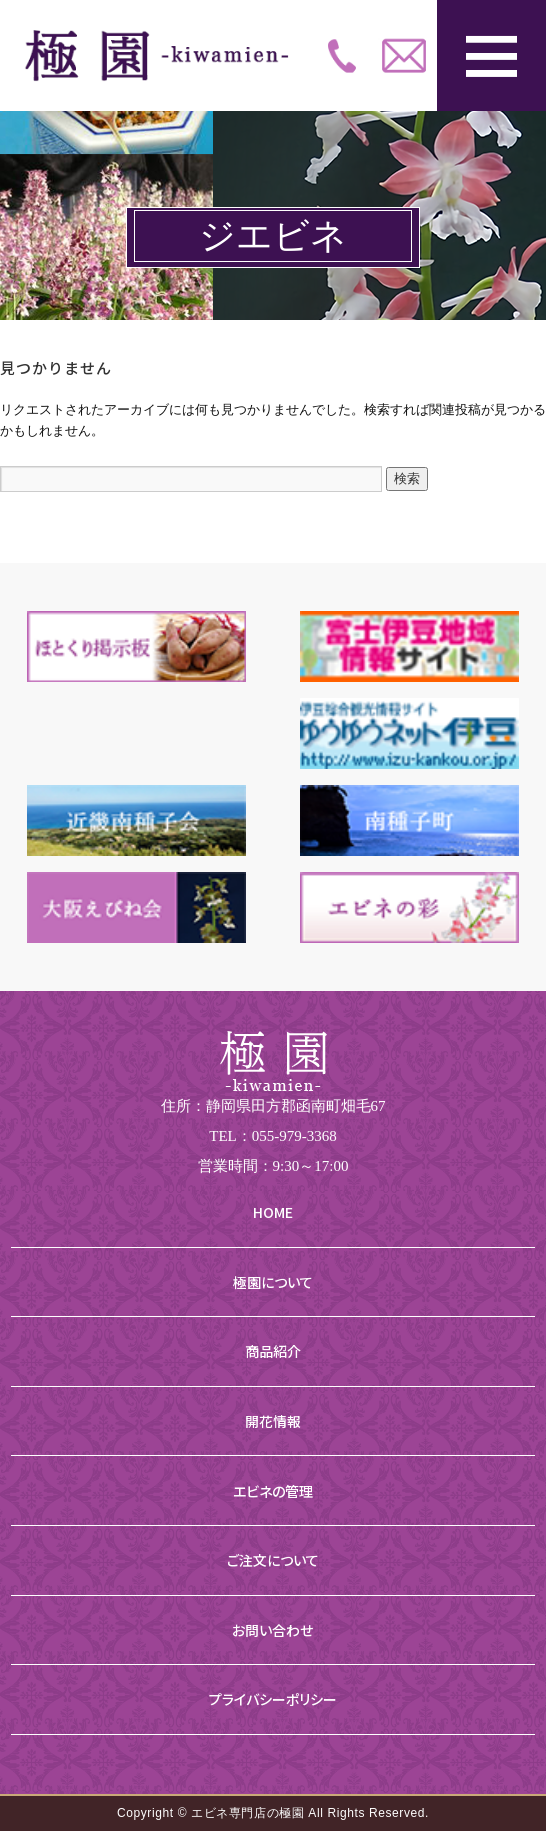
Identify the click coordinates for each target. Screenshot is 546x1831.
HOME (273, 1212)
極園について (273, 1282)
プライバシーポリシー (273, 1699)
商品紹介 (273, 1351)
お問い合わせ (272, 1630)
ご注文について (273, 1560)
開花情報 (273, 1421)
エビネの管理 (273, 1491)
